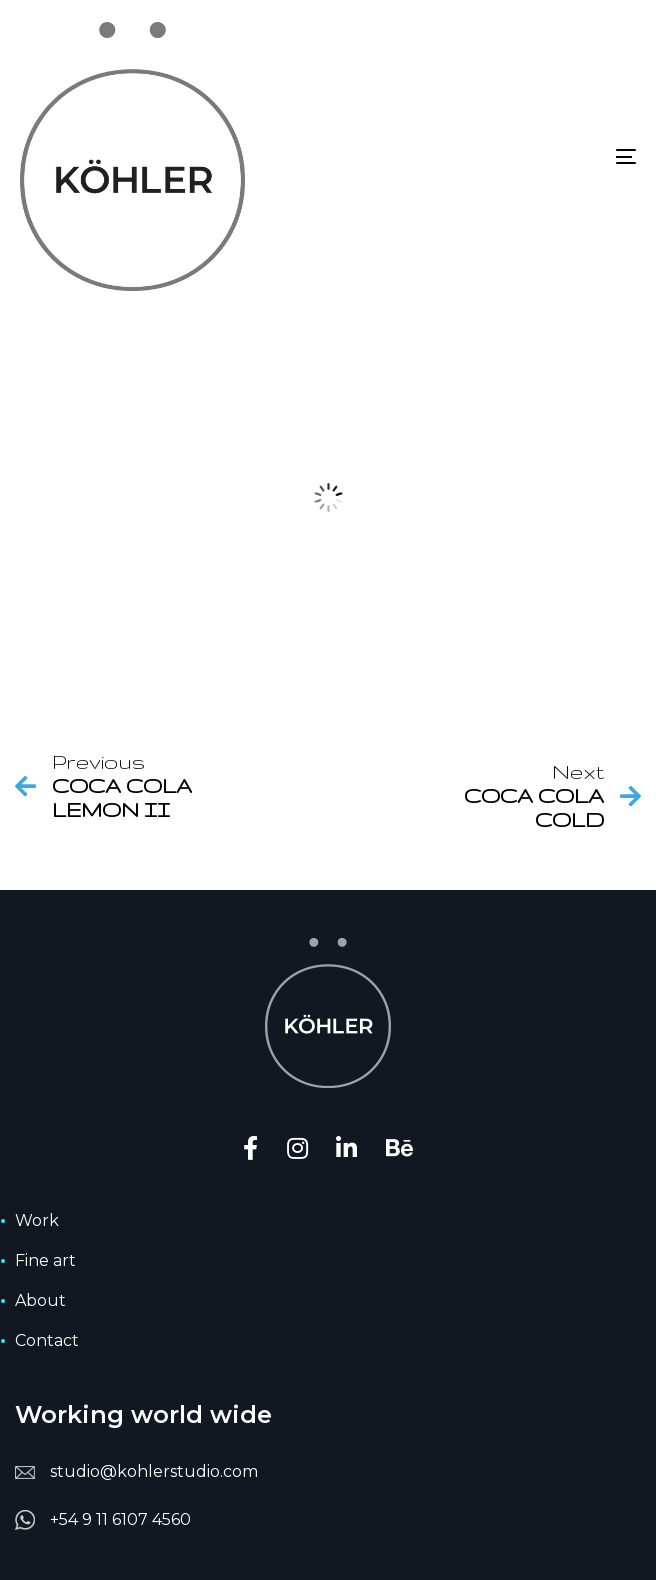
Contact (47, 1340)
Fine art (45, 1260)
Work (37, 1220)
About (40, 1300)
